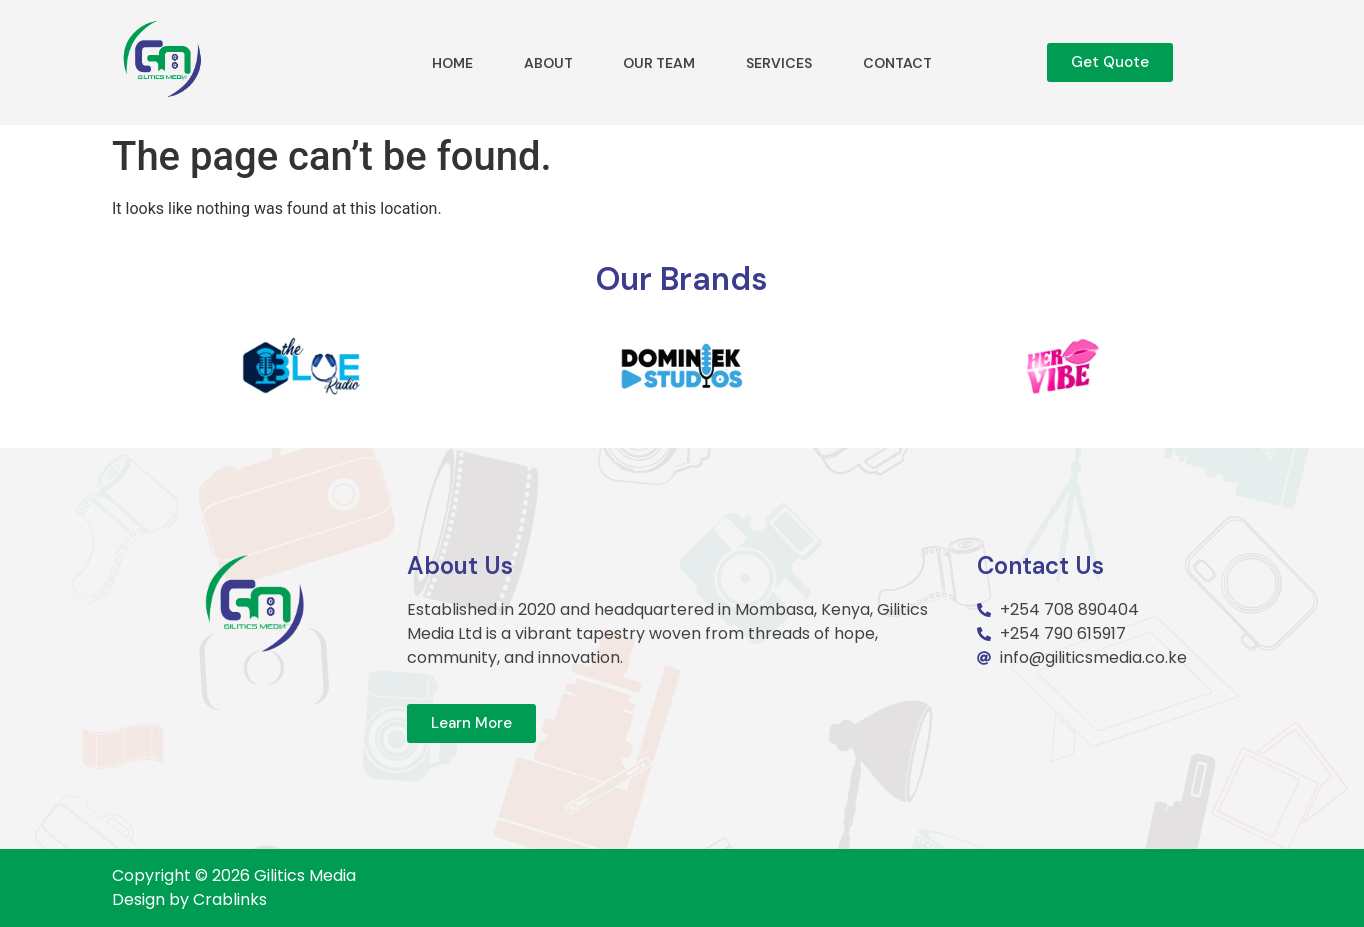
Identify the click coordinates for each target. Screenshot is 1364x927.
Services (779, 63)
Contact (897, 63)
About (548, 63)
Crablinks (230, 899)
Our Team (659, 63)
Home (452, 63)
